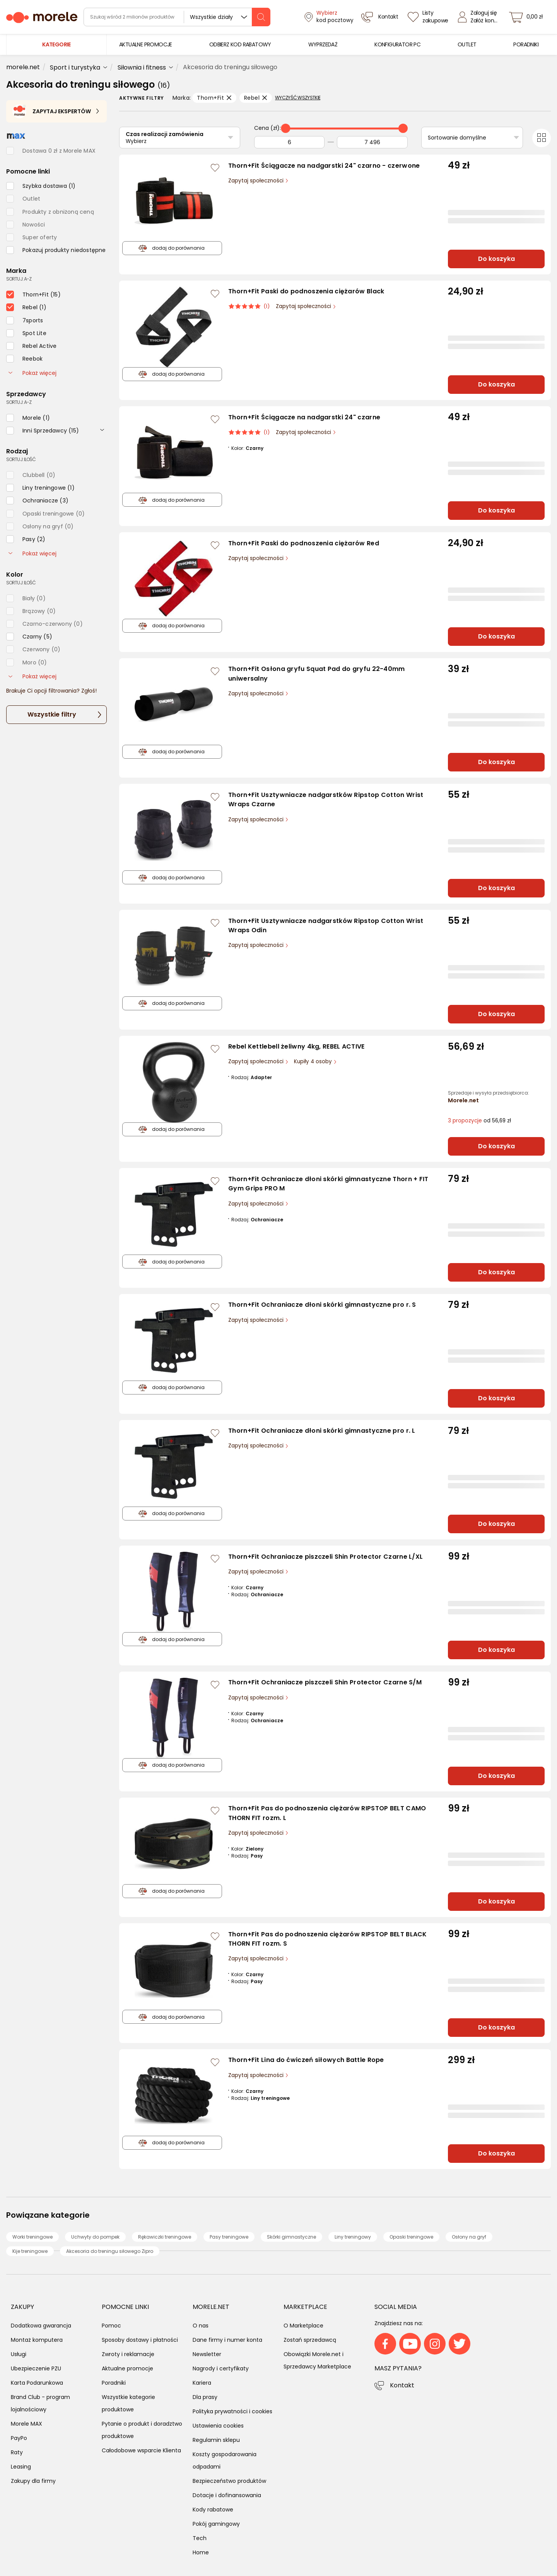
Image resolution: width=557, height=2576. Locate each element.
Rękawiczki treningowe (164, 2237)
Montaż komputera (37, 2340)
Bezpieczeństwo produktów (229, 2481)
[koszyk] (528, 17)
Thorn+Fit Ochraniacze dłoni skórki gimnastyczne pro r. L (321, 1430)
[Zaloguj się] (479, 17)
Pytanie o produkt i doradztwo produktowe (142, 2430)
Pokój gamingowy (216, 2524)
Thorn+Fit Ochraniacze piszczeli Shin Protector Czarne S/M (325, 1682)
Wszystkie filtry (51, 714)
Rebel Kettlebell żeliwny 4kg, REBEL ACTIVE (296, 1046)
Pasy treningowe (229, 2237)
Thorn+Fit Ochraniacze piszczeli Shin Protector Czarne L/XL (325, 1556)
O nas (200, 2325)
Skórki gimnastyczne (291, 2237)
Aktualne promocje (127, 2368)
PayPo (19, 2438)
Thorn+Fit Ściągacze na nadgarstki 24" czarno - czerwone (324, 165)
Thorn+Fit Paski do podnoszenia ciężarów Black (306, 291)
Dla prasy (205, 2397)
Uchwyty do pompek (95, 2237)
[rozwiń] (102, 429)
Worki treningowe (32, 2237)
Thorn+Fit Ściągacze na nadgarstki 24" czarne (304, 417)
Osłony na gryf (469, 2237)
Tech (200, 2538)
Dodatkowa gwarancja (41, 2325)
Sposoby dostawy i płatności (140, 2340)
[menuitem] (145, 44)
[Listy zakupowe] (429, 17)
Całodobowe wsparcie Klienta (141, 2450)
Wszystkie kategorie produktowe (128, 2403)
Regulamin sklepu (216, 2440)
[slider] (285, 128)
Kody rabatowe (213, 2509)
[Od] (289, 142)
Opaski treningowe (411, 2237)
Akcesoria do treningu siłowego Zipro (109, 2251)
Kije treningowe (30, 2251)
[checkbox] (41, 186)
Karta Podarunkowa (37, 2383)
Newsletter (207, 2354)
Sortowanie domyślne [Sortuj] (457, 137)
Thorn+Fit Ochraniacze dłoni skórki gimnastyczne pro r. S (322, 1304)
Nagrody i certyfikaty (221, 2368)
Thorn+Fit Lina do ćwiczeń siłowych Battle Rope (306, 2059)
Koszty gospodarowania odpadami (224, 2460)
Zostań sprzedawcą (310, 2340)
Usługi (18, 2354)
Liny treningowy (353, 2237)
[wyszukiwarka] (177, 17)
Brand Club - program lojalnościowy (40, 2403)
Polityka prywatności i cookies (232, 2411)
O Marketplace (303, 2325)
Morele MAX (26, 2424)
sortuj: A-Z (18, 279)
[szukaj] (261, 17)
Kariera (202, 2383)
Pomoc (111, 2325)
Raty (17, 2452)
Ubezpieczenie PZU (36, 2368)
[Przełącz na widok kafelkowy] (541, 138)
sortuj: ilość (21, 459)
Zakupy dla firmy (33, 2481)
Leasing (21, 2466)
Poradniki (114, 2383)
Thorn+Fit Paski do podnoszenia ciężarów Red (303, 543)
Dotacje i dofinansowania (227, 2495)
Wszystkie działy (211, 17)
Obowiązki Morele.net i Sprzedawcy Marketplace (317, 2360)
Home (201, 2552)
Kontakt (402, 2385)
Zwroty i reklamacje (128, 2354)
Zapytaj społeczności (256, 180)
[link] (145, 44)
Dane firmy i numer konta (227, 2340)
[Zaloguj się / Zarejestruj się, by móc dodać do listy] (215, 168)
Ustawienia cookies (218, 2426)
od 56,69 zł (479, 1120)
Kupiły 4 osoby (313, 1061)
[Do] (372, 142)
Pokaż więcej (32, 373)
